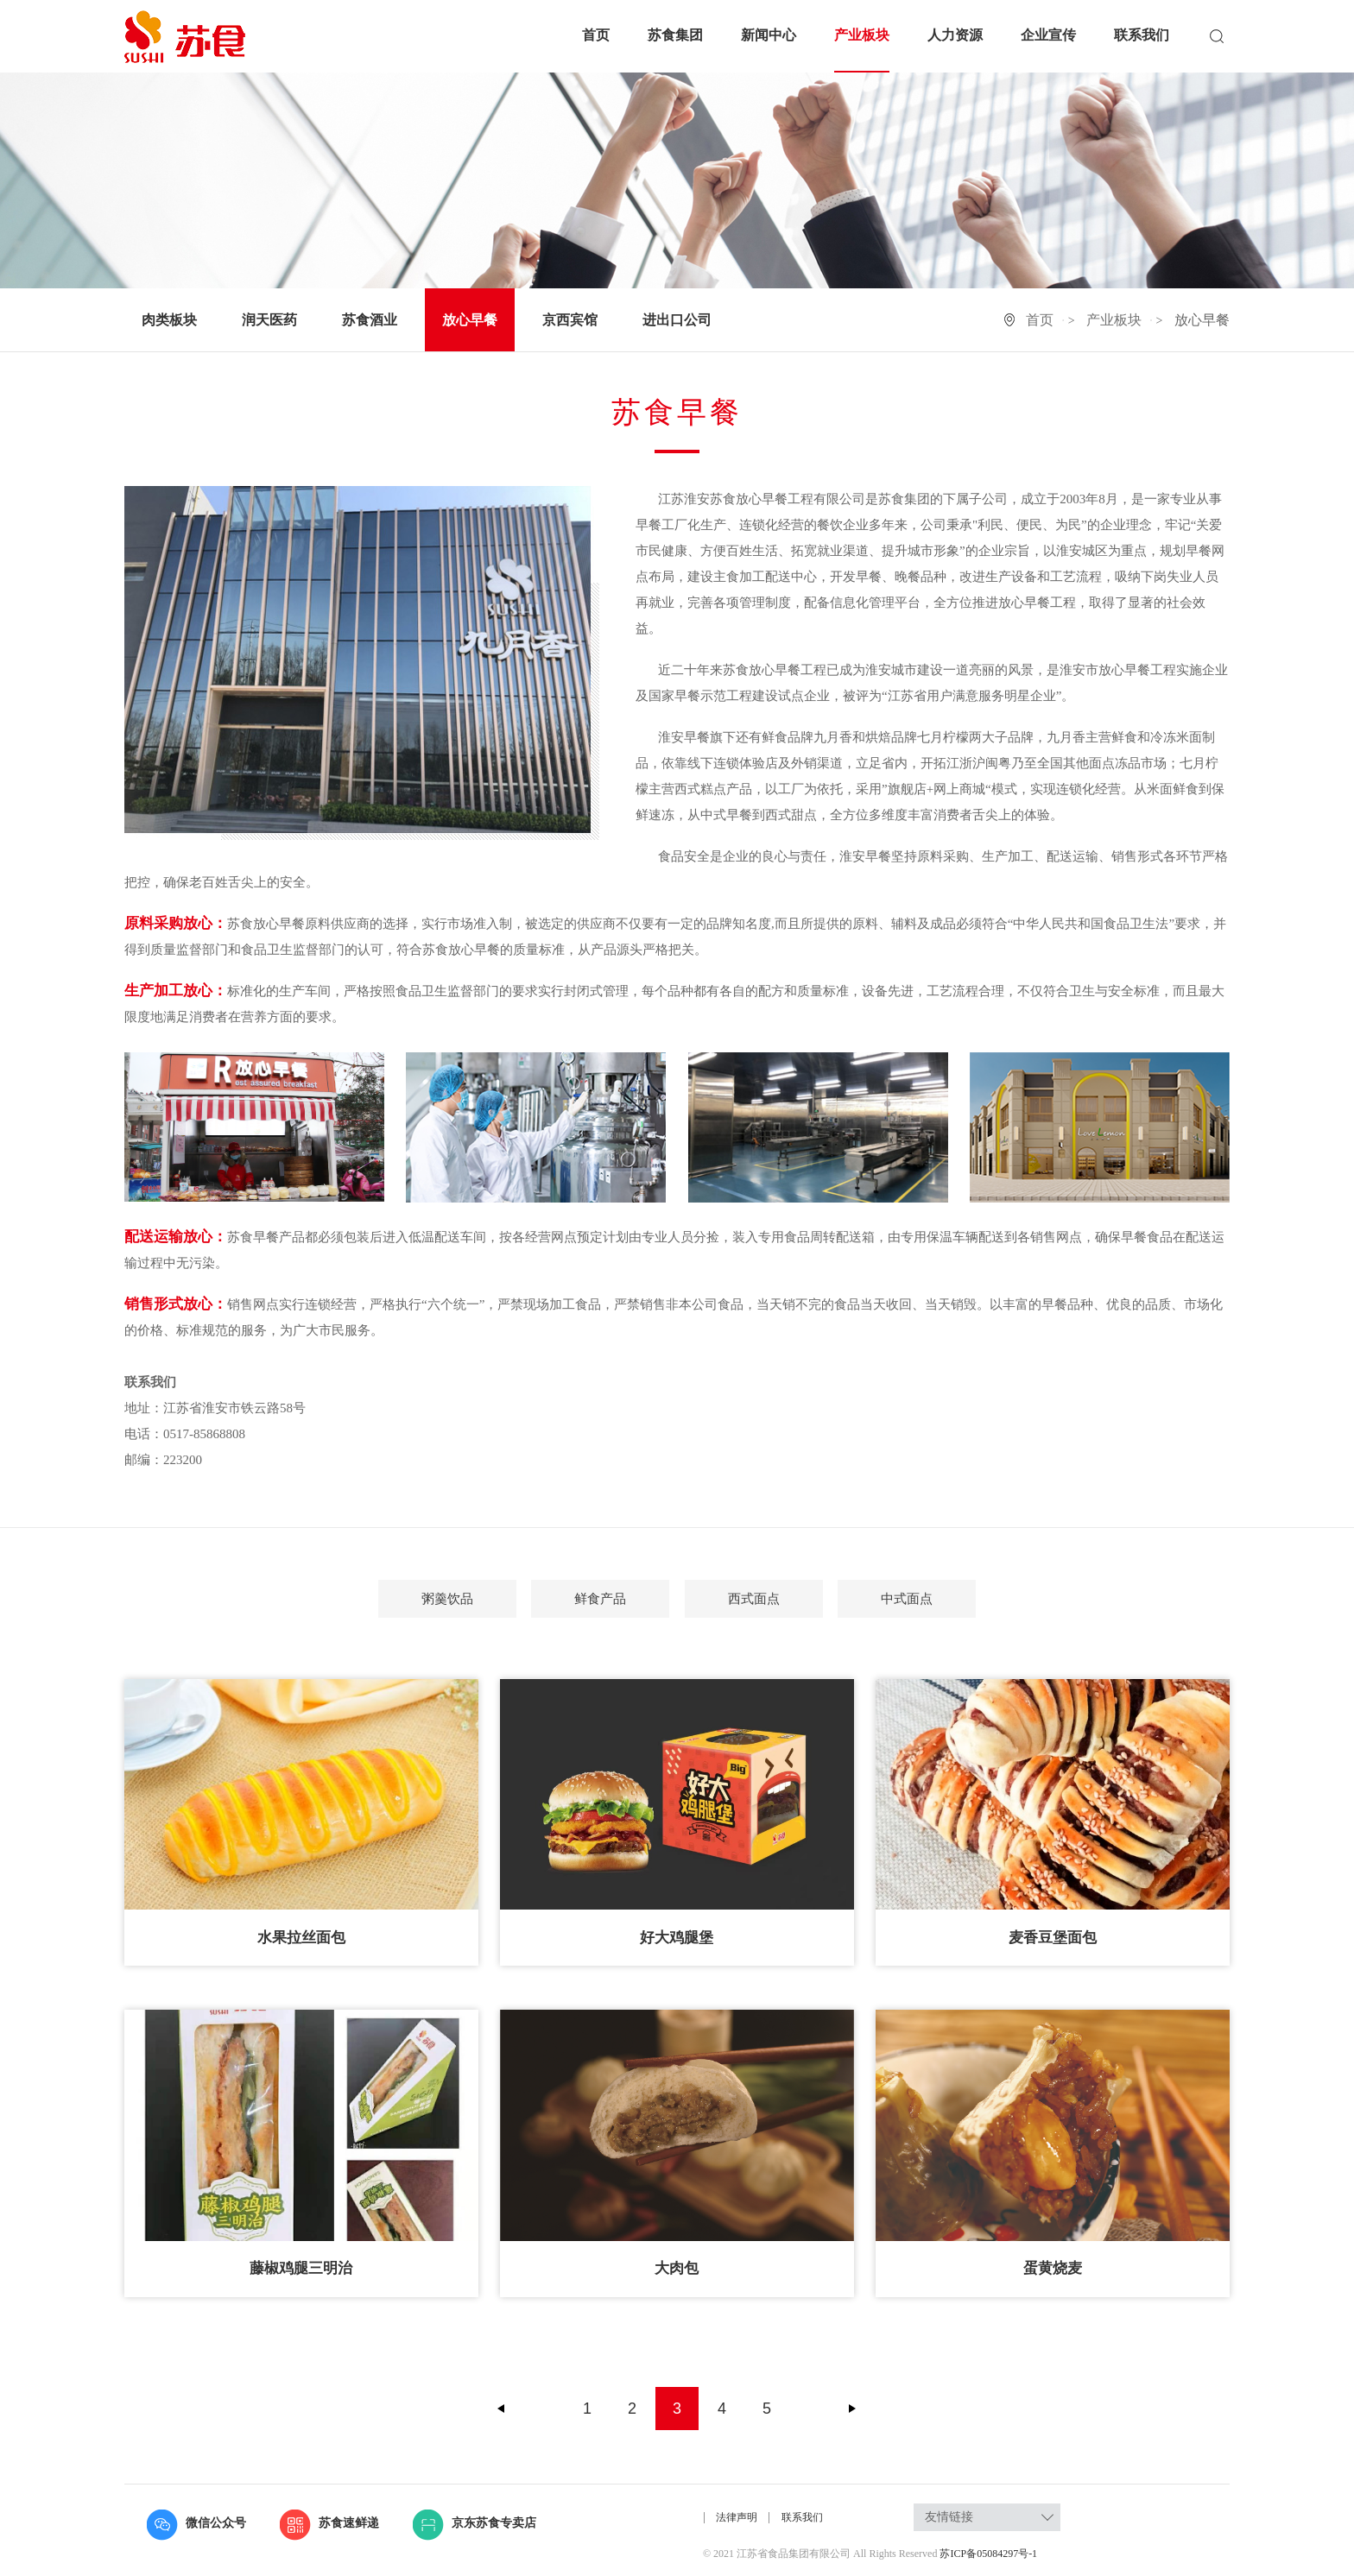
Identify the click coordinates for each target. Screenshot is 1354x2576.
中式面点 (907, 1599)
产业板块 (861, 35)
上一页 (501, 2408)
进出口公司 (677, 320)
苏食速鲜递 (329, 2523)
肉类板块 (169, 320)
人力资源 (955, 35)
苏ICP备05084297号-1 (988, 2554)
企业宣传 (1048, 35)
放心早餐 (469, 320)
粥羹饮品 (447, 1599)
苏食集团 (675, 35)
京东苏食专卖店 (474, 2523)
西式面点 (754, 1599)
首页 (596, 35)
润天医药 (269, 320)
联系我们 (1141, 35)
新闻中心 (768, 35)
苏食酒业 (369, 320)
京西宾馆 (570, 320)
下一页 (852, 2408)
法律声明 (738, 2517)
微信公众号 (196, 2523)
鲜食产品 (600, 1599)
